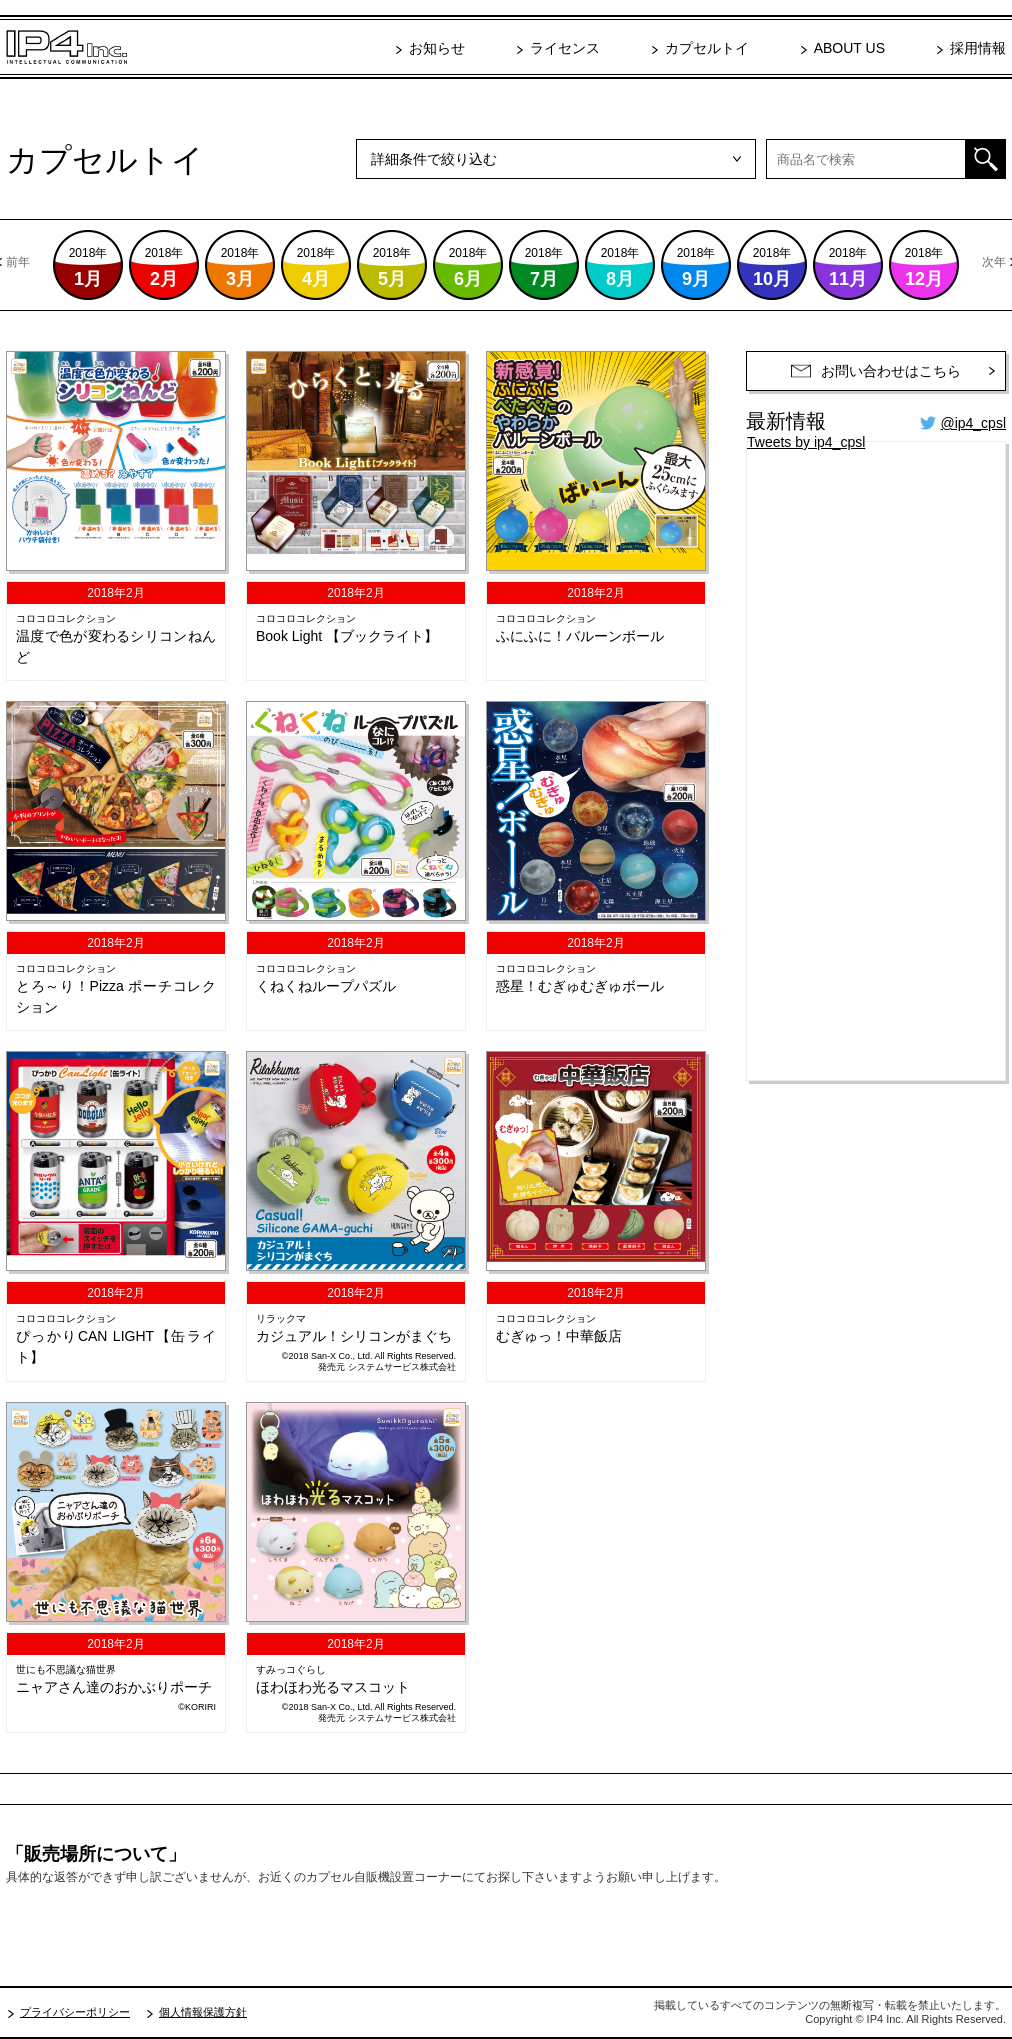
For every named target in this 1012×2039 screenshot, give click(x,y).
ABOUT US (849, 48)
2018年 (88, 267)
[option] (506, 265)
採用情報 (978, 48)
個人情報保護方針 (203, 2012)
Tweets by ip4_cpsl (806, 442)
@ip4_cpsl (973, 423)
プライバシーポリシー (75, 2012)
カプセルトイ (707, 48)
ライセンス (565, 48)
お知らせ (437, 48)
